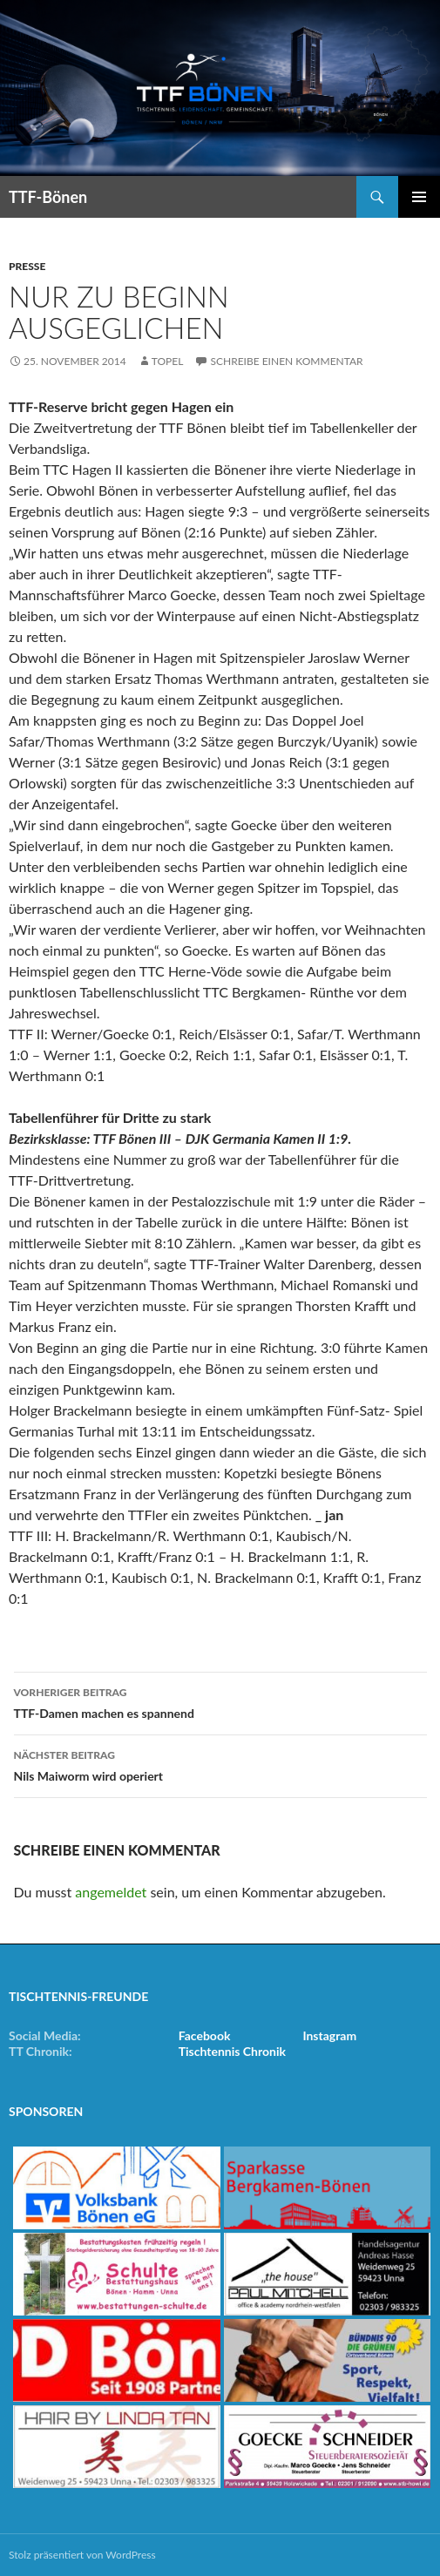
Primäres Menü (419, 197)
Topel (168, 361)
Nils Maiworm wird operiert (220, 1764)
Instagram (329, 2035)
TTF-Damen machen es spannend (220, 1701)
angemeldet (110, 1891)
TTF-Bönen (48, 196)
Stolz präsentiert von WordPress (82, 2554)
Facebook (205, 2035)
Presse (27, 266)
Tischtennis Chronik (232, 2051)
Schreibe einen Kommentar (286, 361)
